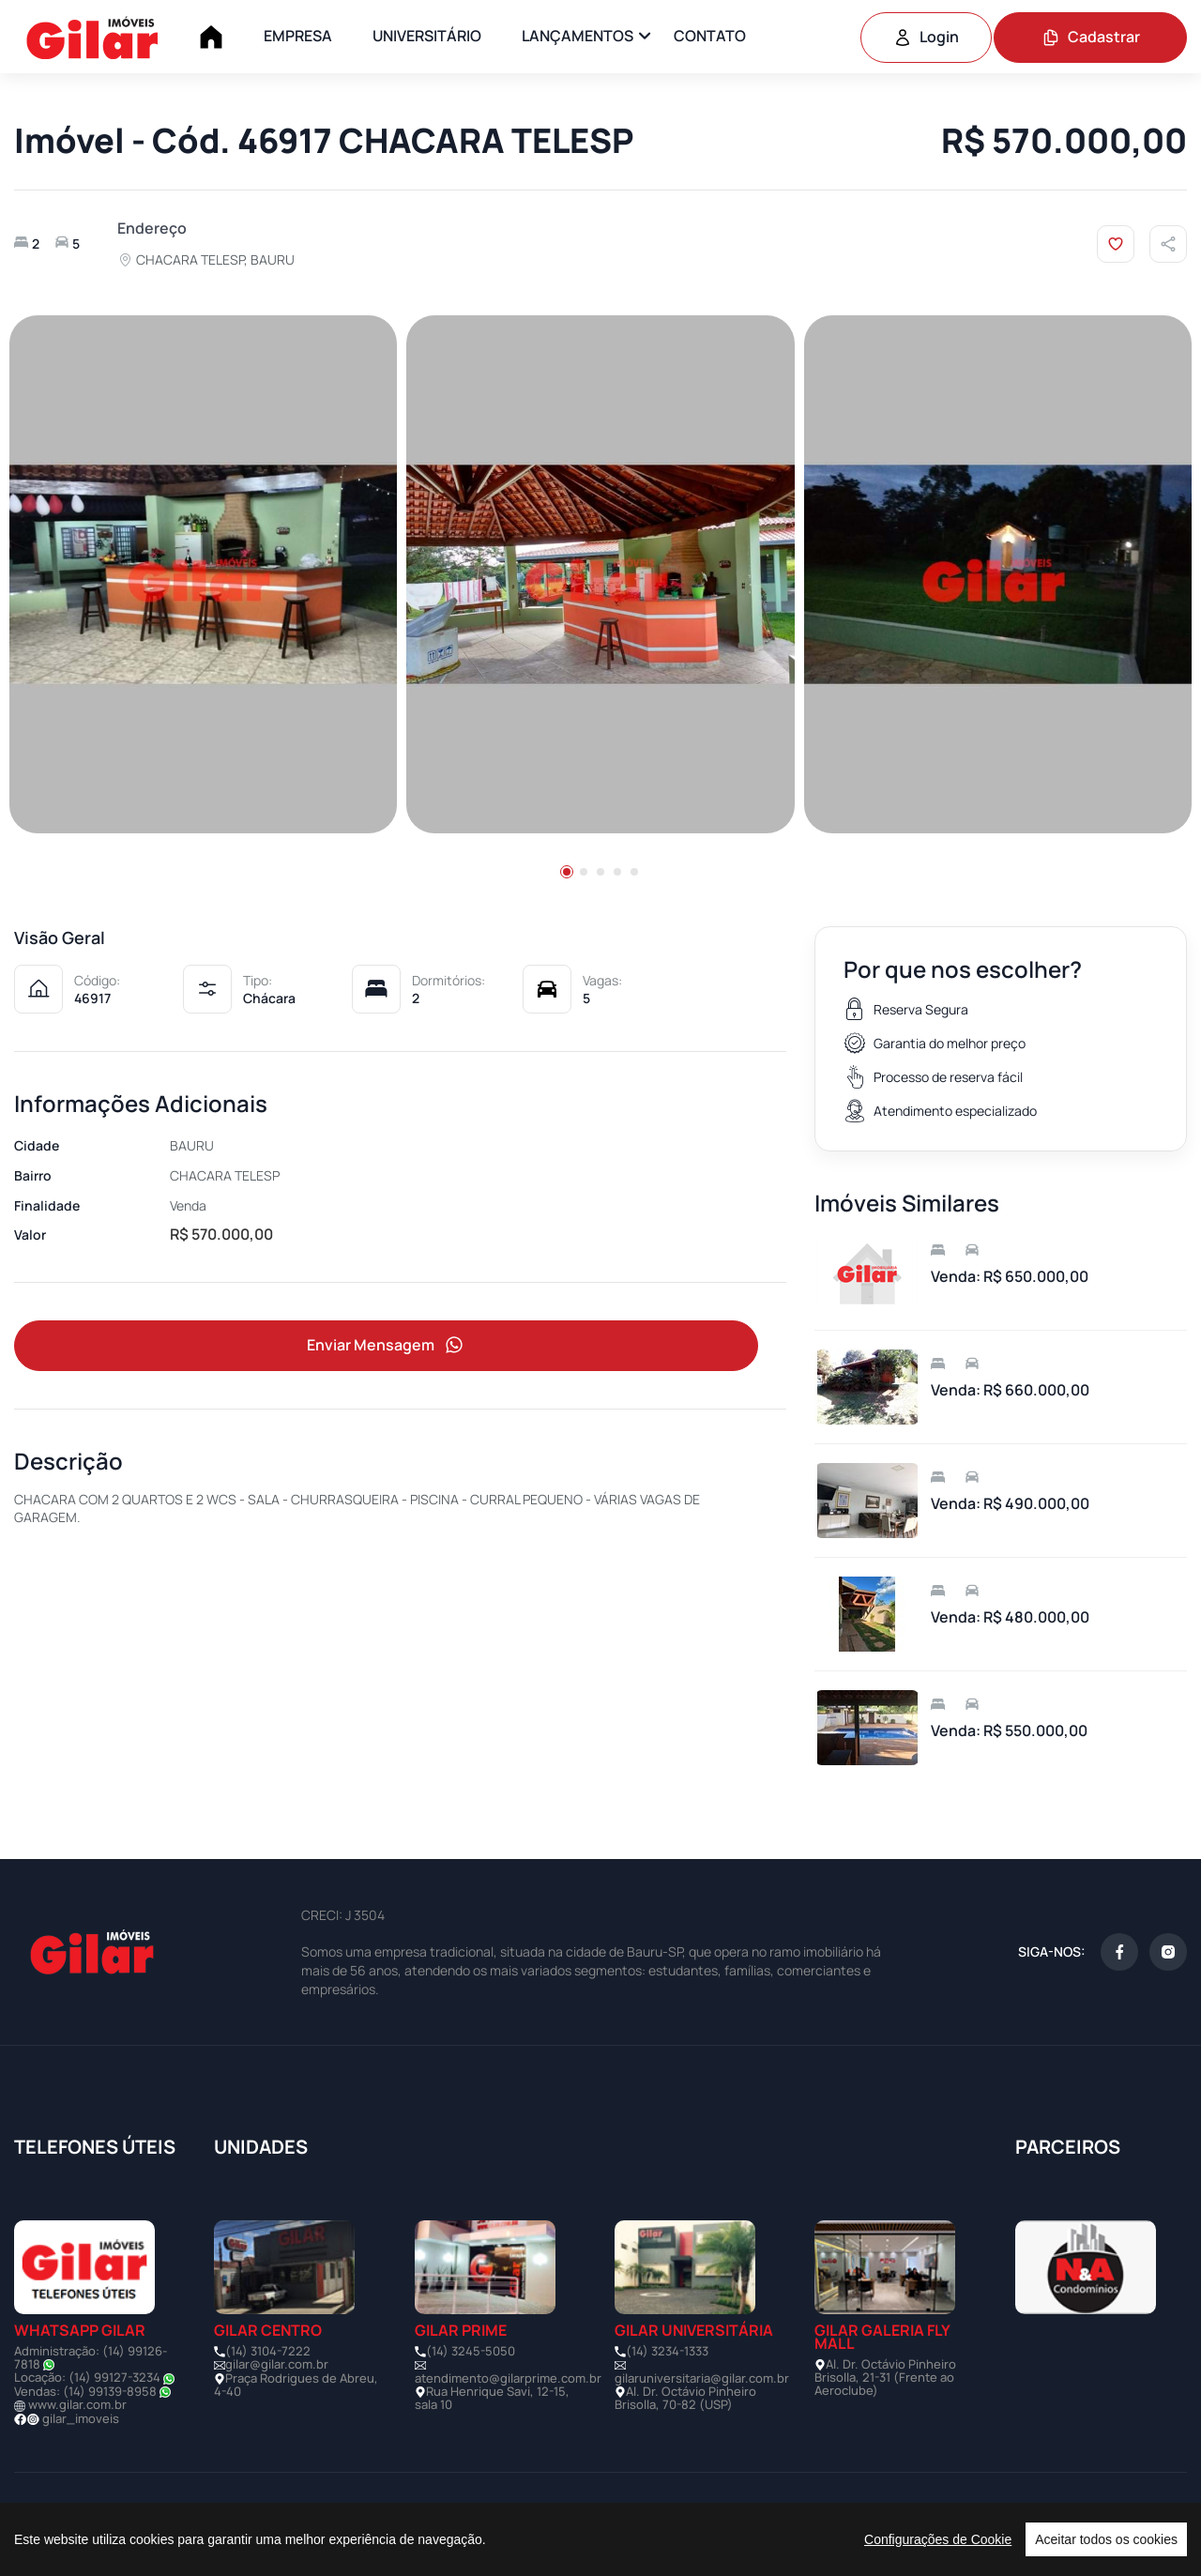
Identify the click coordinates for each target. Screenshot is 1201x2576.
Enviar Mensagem (386, 1345)
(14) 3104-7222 (268, 2350)
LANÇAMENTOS (577, 35)
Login (926, 36)
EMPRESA (298, 35)
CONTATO (710, 35)
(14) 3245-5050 (470, 2350)
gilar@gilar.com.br (276, 2363)
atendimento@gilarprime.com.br (508, 2378)
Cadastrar (1090, 36)
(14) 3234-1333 (667, 2350)
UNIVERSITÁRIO (426, 35)
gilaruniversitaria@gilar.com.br (702, 2378)
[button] (566, 872)
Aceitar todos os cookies (1106, 2539)
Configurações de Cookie (937, 2539)
